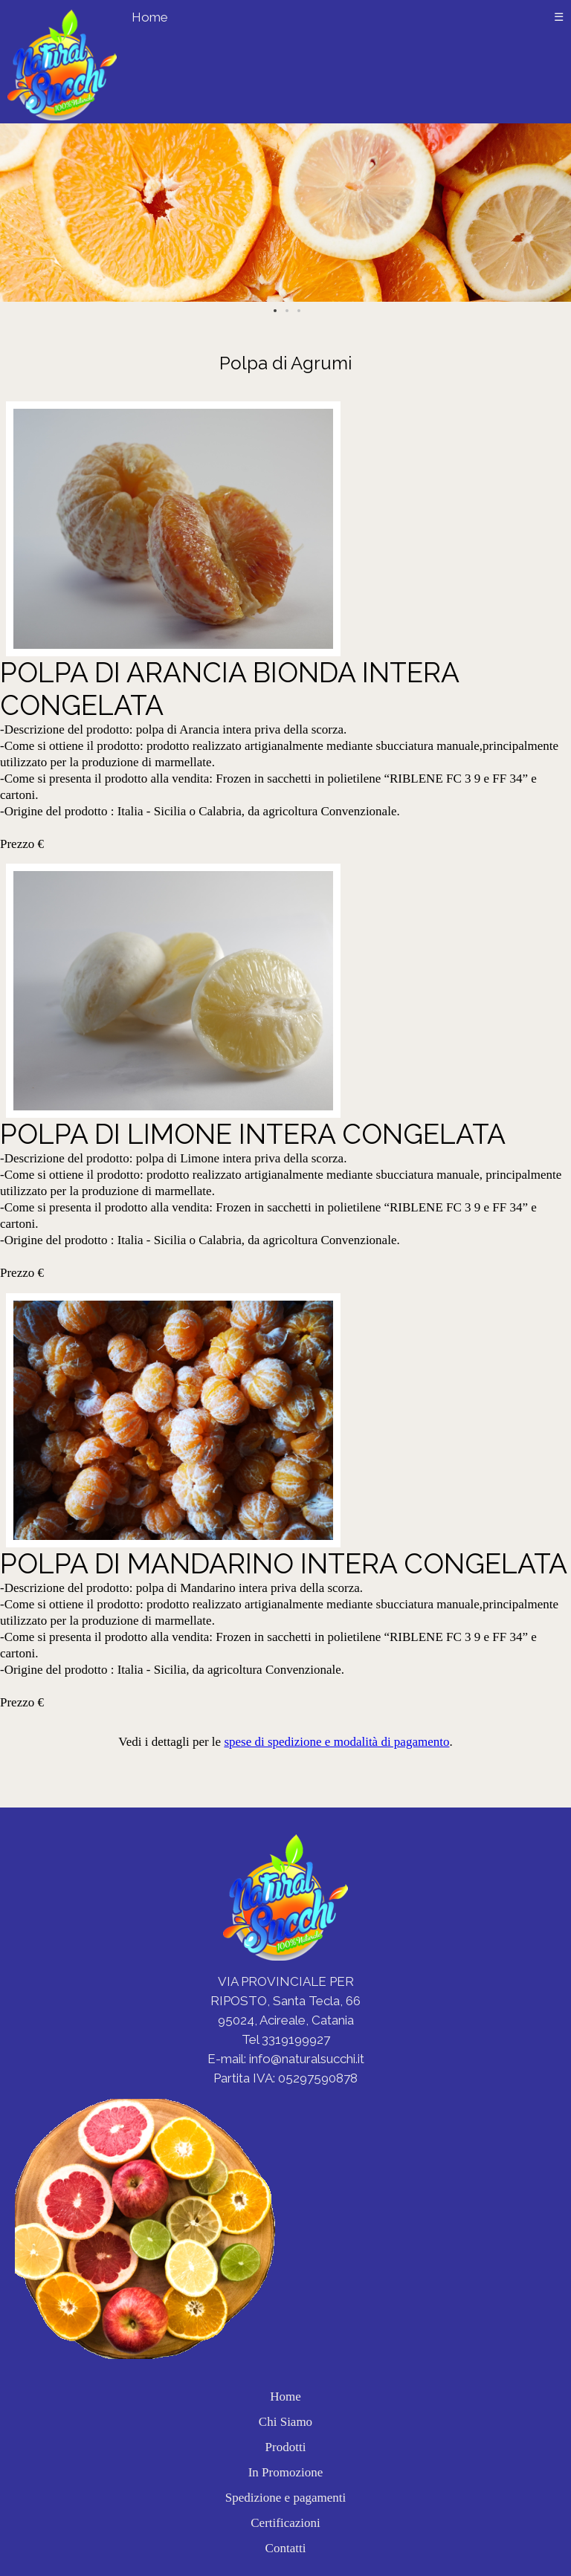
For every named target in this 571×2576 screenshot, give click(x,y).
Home (150, 17)
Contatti (285, 2548)
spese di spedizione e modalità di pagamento (336, 1742)
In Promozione (285, 2472)
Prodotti (285, 2447)
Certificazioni (285, 2523)
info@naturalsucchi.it (306, 2058)
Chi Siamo (285, 2422)
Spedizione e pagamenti (285, 2498)
